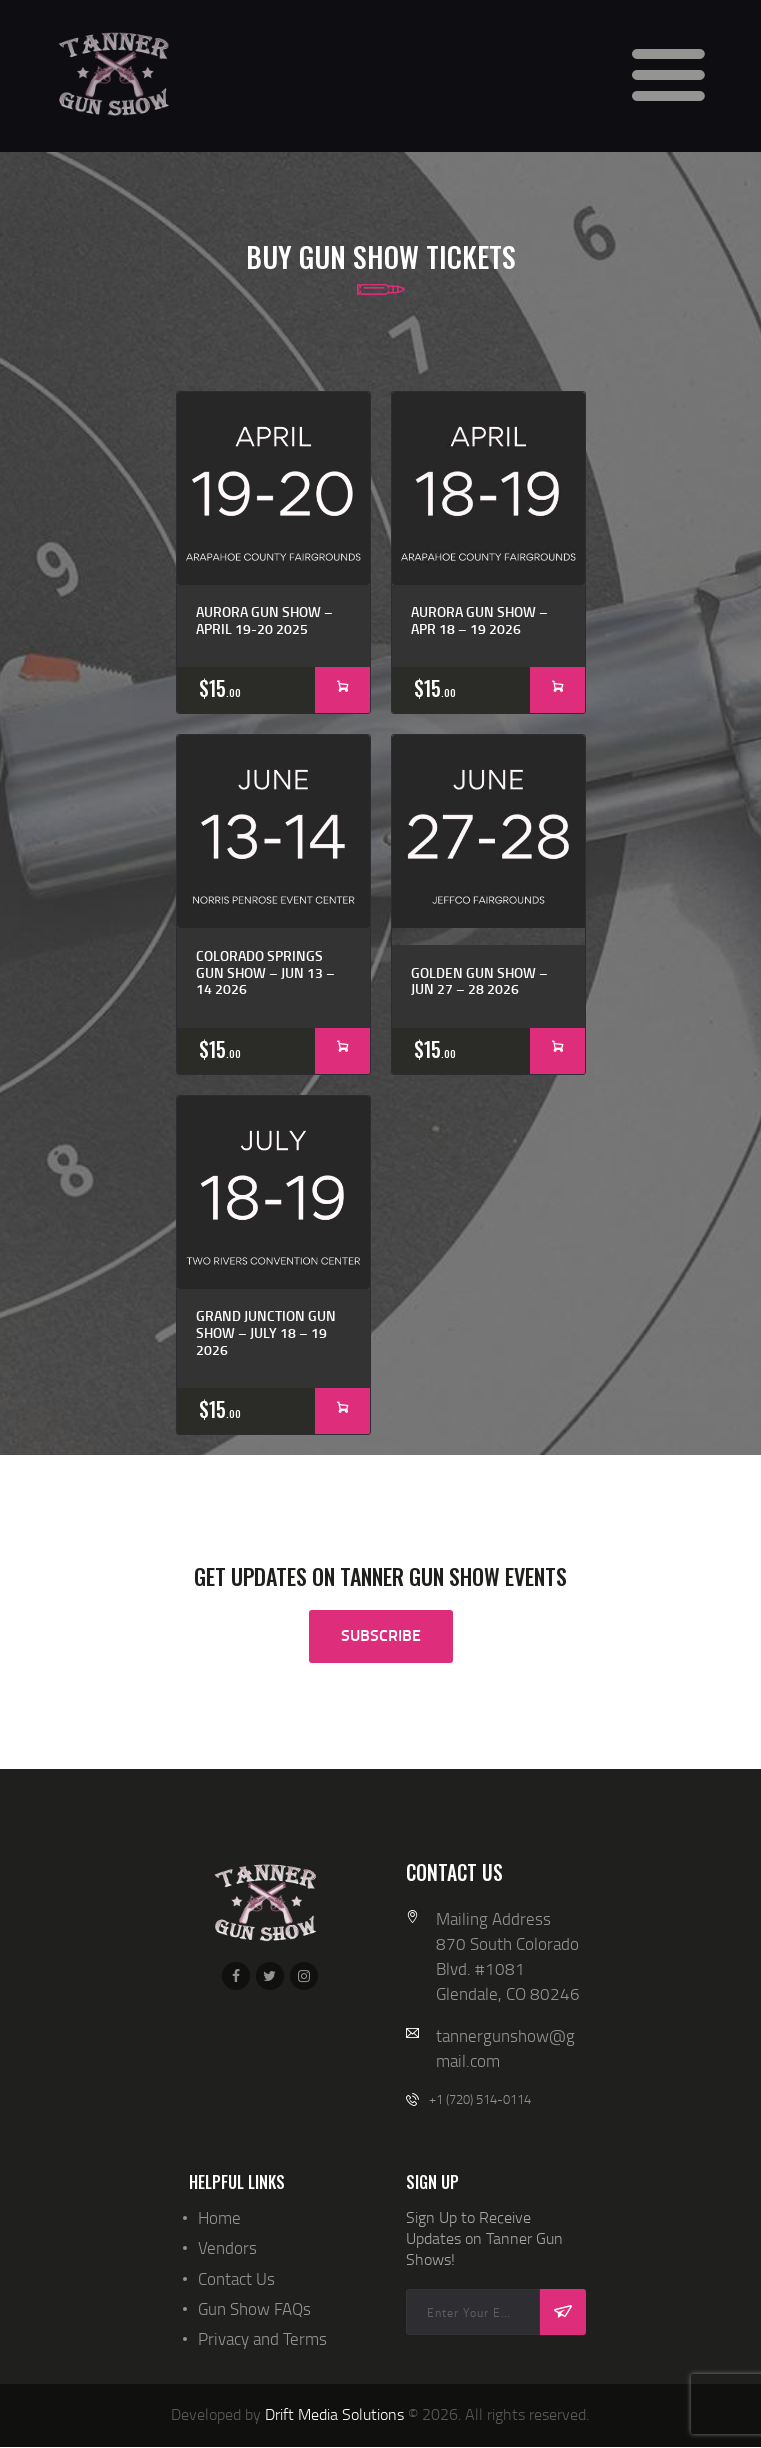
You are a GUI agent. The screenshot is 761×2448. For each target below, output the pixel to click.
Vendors (227, 2247)
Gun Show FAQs (254, 2308)
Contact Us (236, 2278)
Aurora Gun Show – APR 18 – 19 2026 (479, 621)
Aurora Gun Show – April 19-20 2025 (264, 621)
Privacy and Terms (262, 2338)
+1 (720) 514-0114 (480, 2099)
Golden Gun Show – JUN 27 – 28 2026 (479, 982)
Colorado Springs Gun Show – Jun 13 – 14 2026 (265, 973)
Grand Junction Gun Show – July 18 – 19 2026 (266, 1333)
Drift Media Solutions (334, 2414)
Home (219, 2217)
